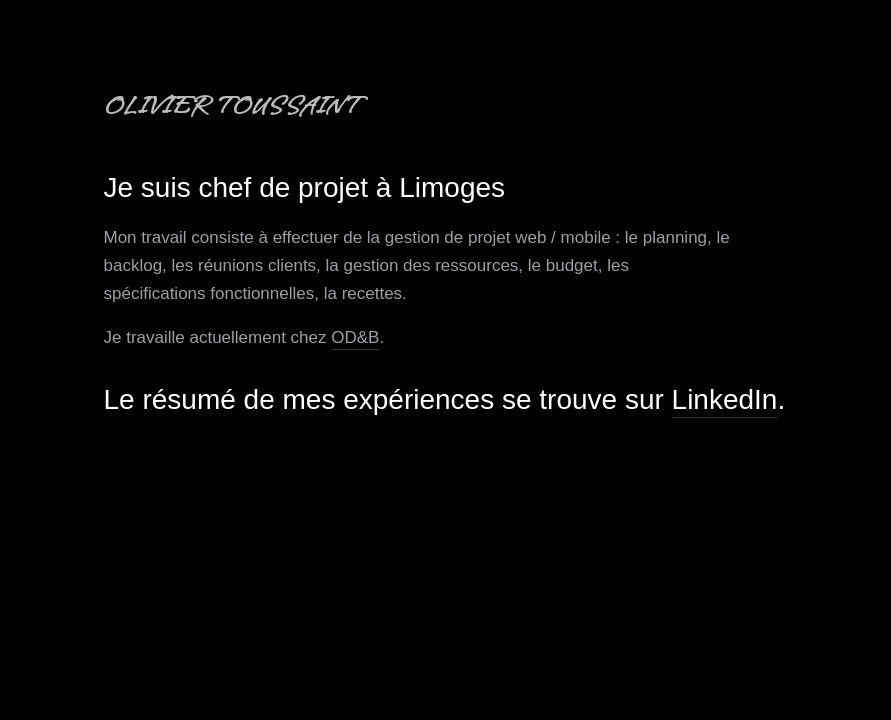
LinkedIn (725, 399)
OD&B (355, 337)
